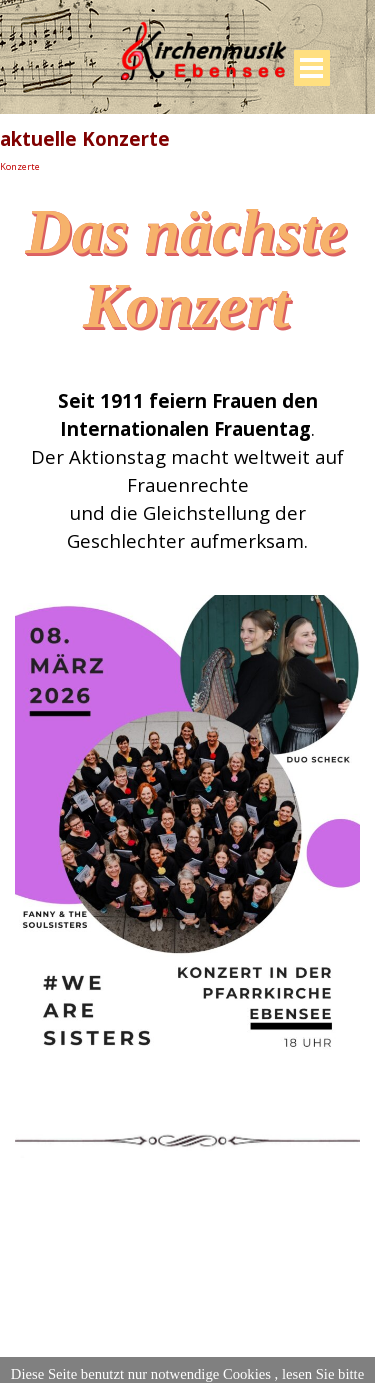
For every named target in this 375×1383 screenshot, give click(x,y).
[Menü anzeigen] (312, 68)
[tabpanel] (187, 471)
